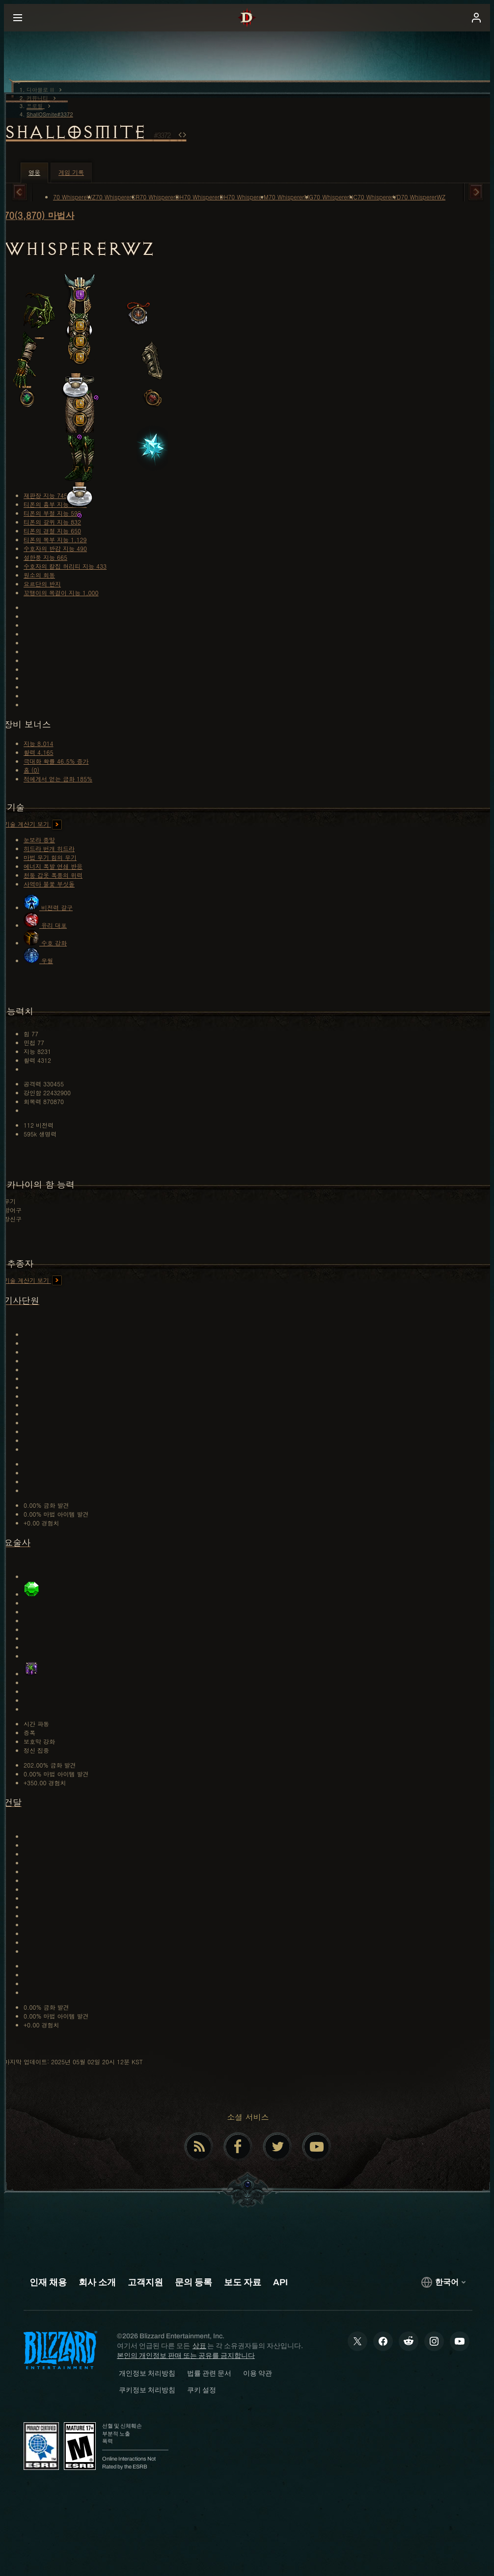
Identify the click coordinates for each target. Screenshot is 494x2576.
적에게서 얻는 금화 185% (58, 779)
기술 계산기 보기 (33, 824)
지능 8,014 (39, 743)
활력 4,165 (39, 752)
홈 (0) (31, 770)
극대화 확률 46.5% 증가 (56, 761)
